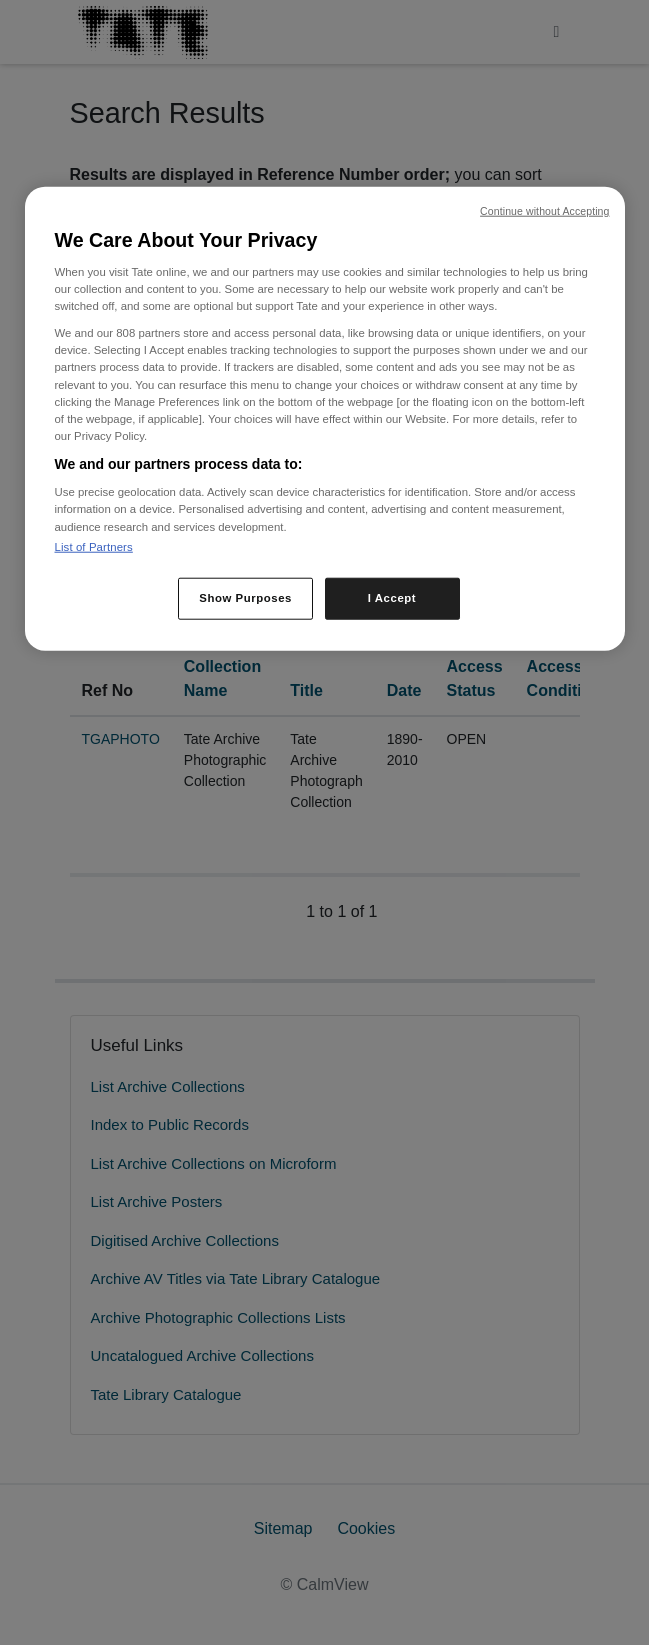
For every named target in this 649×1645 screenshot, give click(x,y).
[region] (325, 418)
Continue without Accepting (544, 210)
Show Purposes (245, 597)
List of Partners (94, 546)
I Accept (392, 597)
